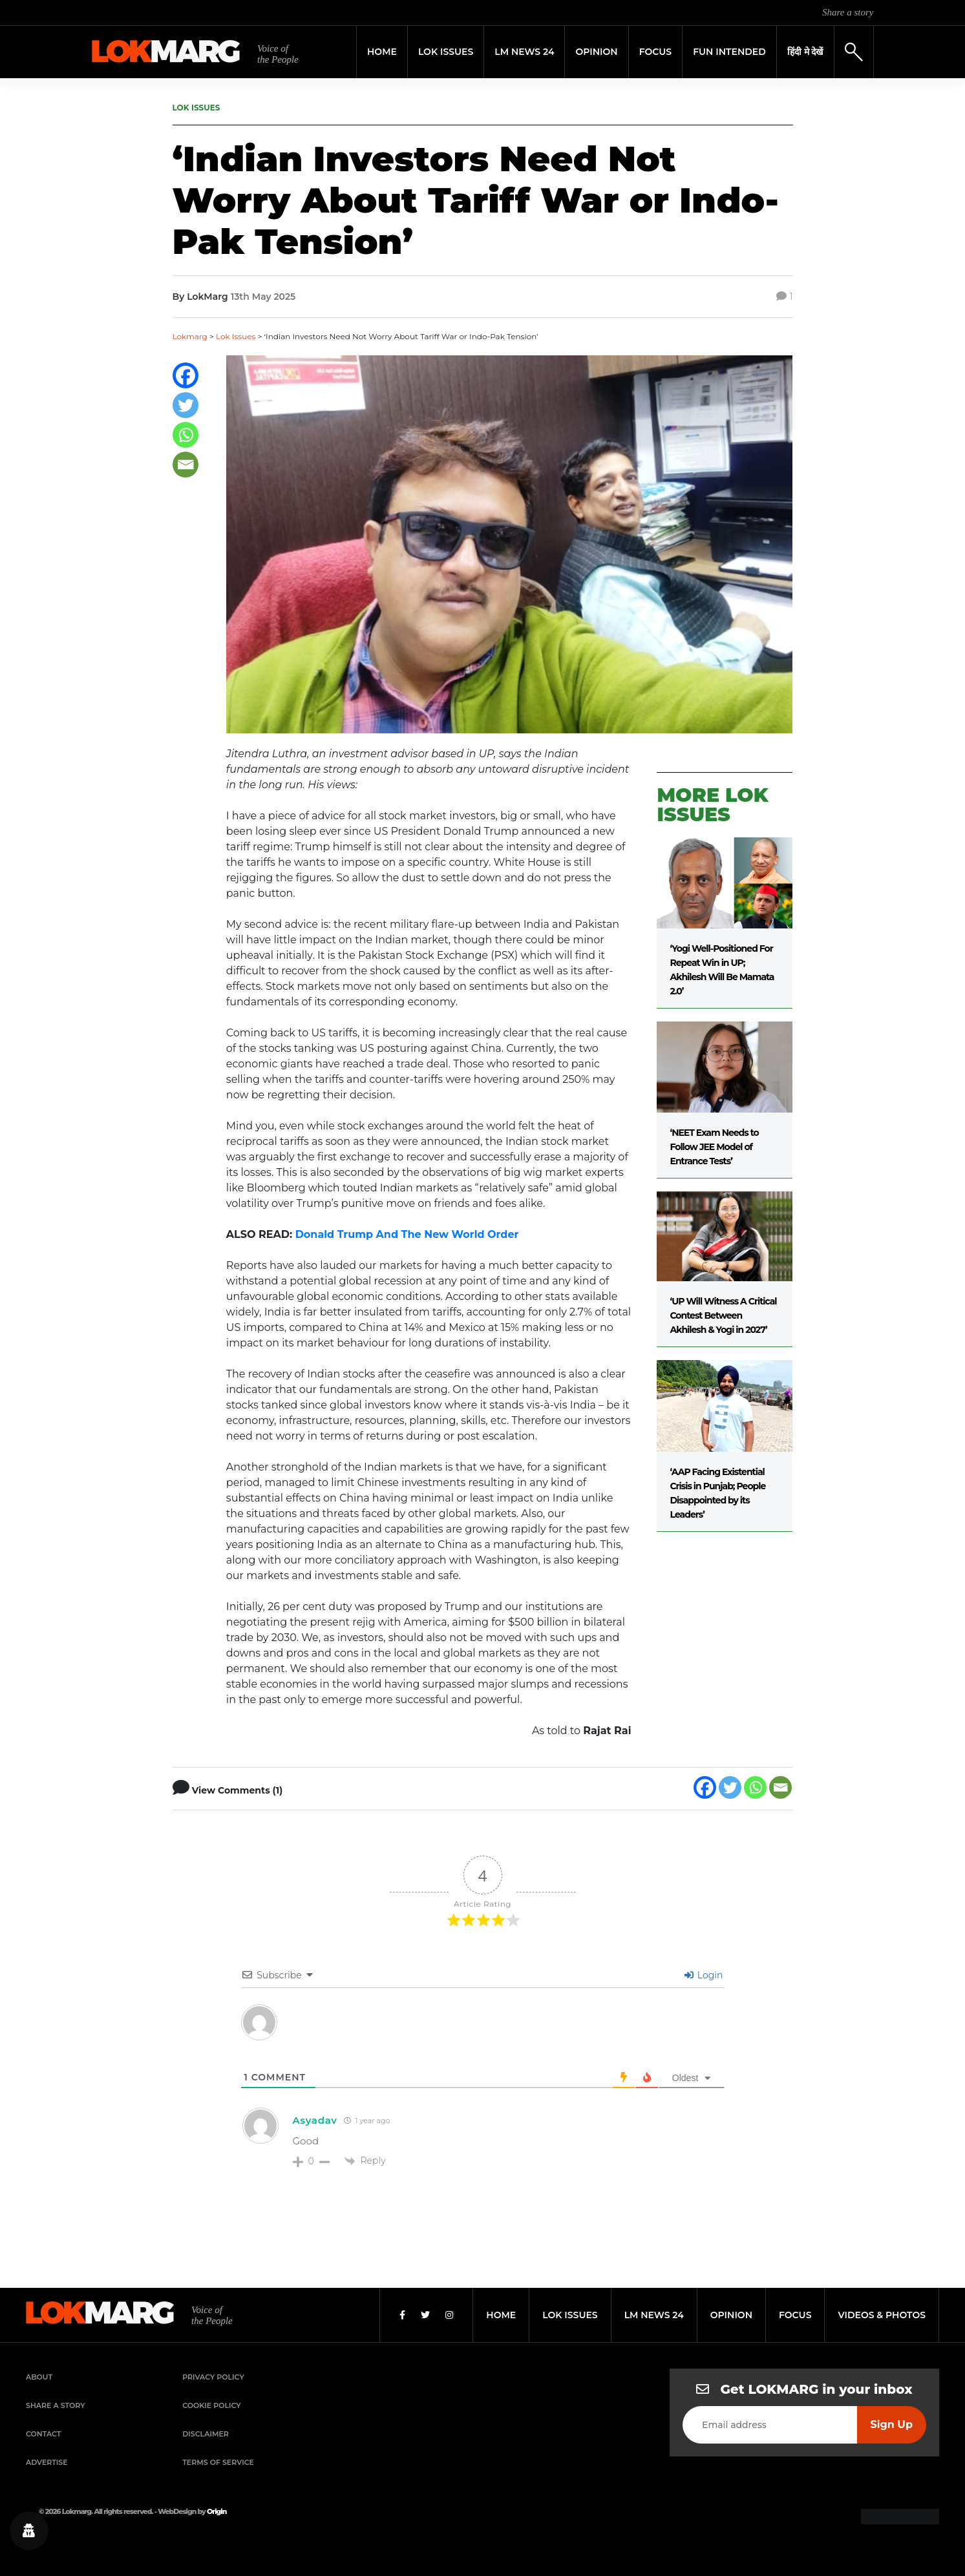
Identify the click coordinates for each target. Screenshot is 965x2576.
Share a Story (55, 2405)
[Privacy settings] (29, 2530)
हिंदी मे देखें (805, 52)
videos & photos (882, 2315)
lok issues (569, 2315)
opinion (731, 2315)
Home (382, 52)
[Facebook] (185, 375)
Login (703, 1975)
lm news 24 (654, 2315)
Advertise (47, 2462)
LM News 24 (524, 52)
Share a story (847, 12)
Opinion (596, 52)
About (39, 2377)
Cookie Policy (211, 2405)
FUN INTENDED (729, 52)
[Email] (185, 464)
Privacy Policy (213, 2377)
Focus (655, 52)
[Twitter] (185, 405)
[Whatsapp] (185, 435)
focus (795, 2315)
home (501, 2315)
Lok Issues (445, 52)
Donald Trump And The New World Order (407, 1234)
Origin (216, 2511)
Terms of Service (218, 2462)
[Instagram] (449, 2315)
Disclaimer (205, 2433)
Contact (43, 2433)
